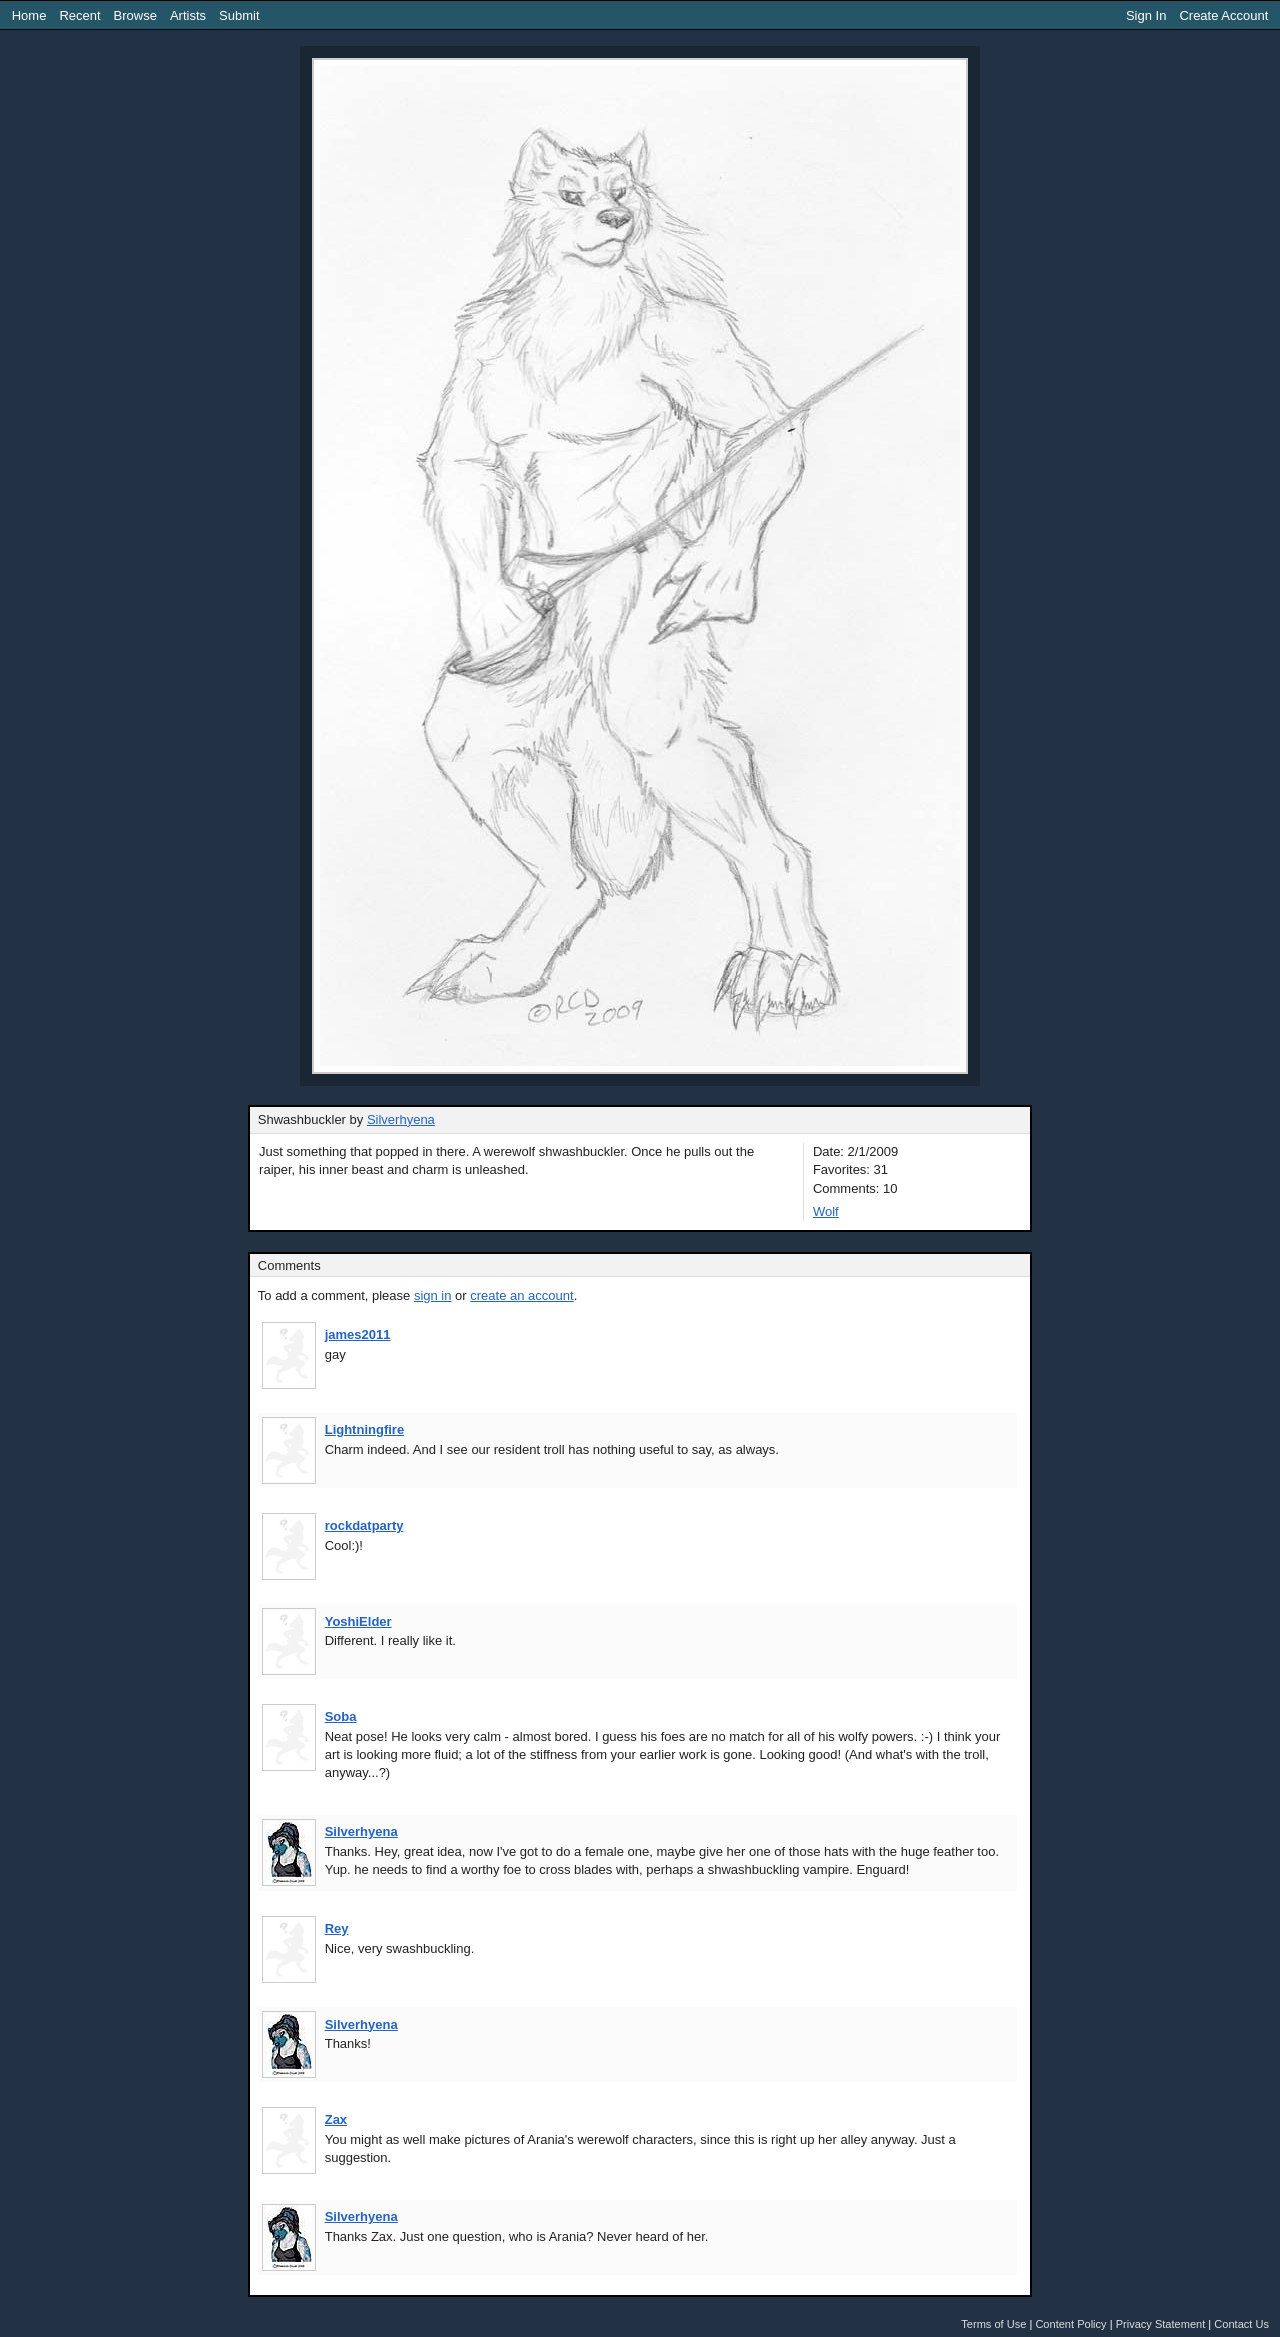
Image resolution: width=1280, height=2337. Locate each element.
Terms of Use (993, 2324)
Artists (188, 15)
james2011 (358, 1334)
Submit (239, 15)
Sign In (1146, 15)
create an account (521, 1295)
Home (29, 15)
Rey (337, 1928)
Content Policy (1070, 2324)
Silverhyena (401, 1119)
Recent (79, 15)
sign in (433, 1295)
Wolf (826, 1211)
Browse (135, 15)
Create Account (1223, 15)
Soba (341, 1716)
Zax (336, 2119)
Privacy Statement (1161, 2324)
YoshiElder (358, 1621)
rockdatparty (364, 1525)
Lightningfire (364, 1429)
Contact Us (1241, 2324)
